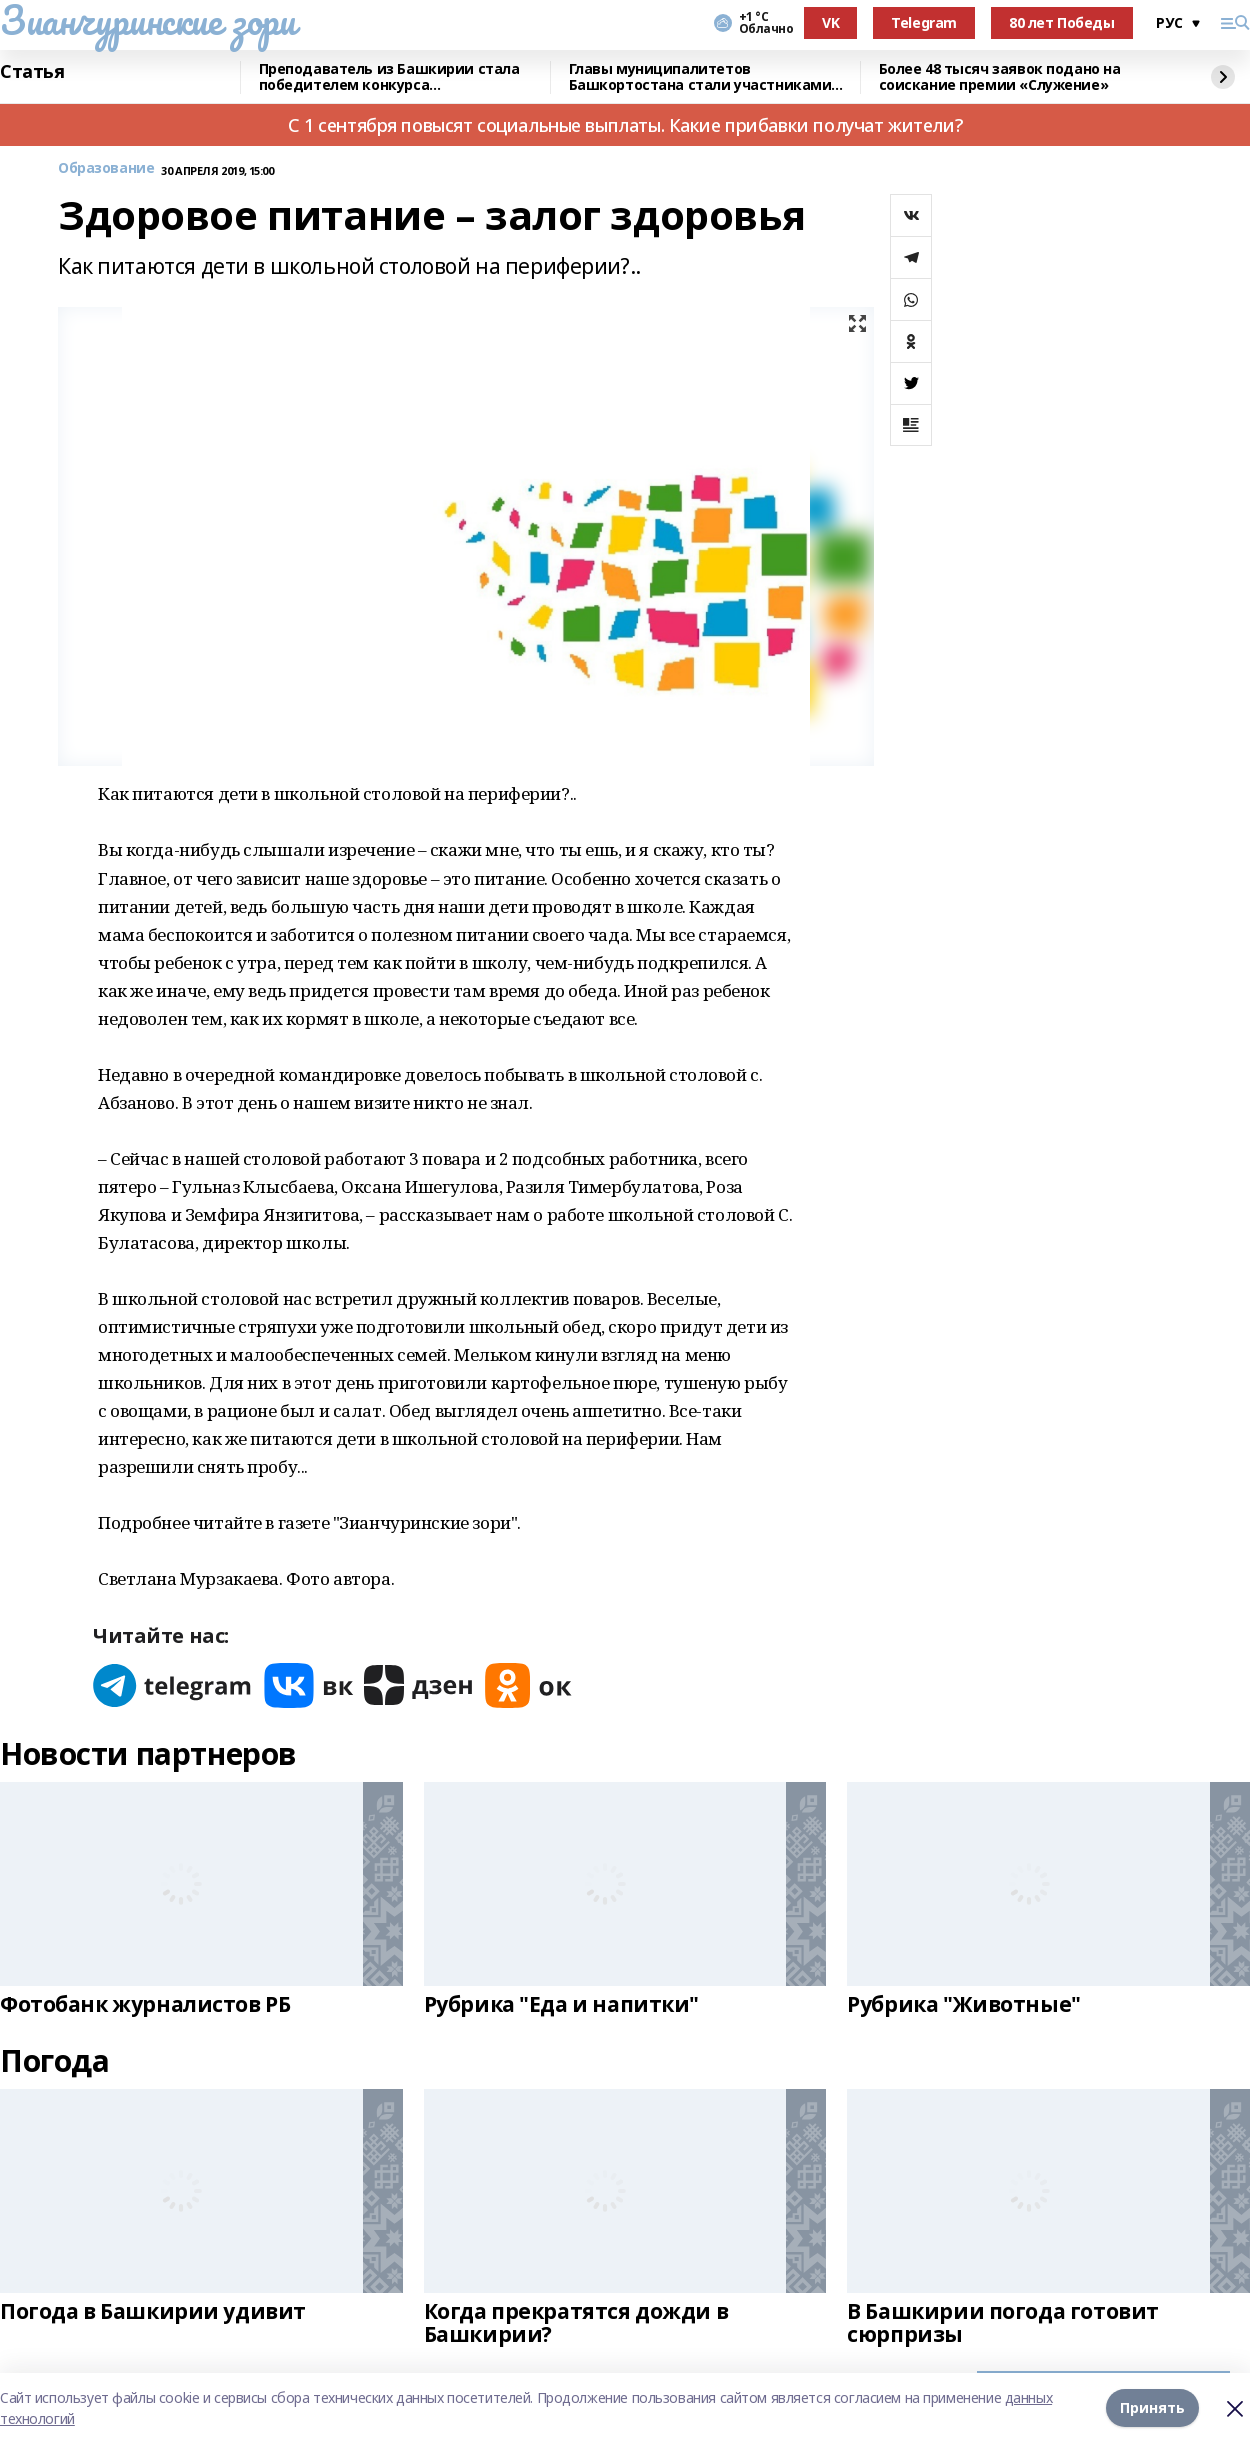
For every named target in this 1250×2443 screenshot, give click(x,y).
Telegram (924, 22)
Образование (106, 168)
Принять (1152, 2407)
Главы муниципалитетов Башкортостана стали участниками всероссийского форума (700, 77)
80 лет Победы (1062, 22)
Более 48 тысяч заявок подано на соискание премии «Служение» (1000, 77)
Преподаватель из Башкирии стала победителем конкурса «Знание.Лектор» (389, 77)
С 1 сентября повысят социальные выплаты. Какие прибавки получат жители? (625, 125)
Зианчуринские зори (147, 20)
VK (830, 22)
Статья (32, 72)
